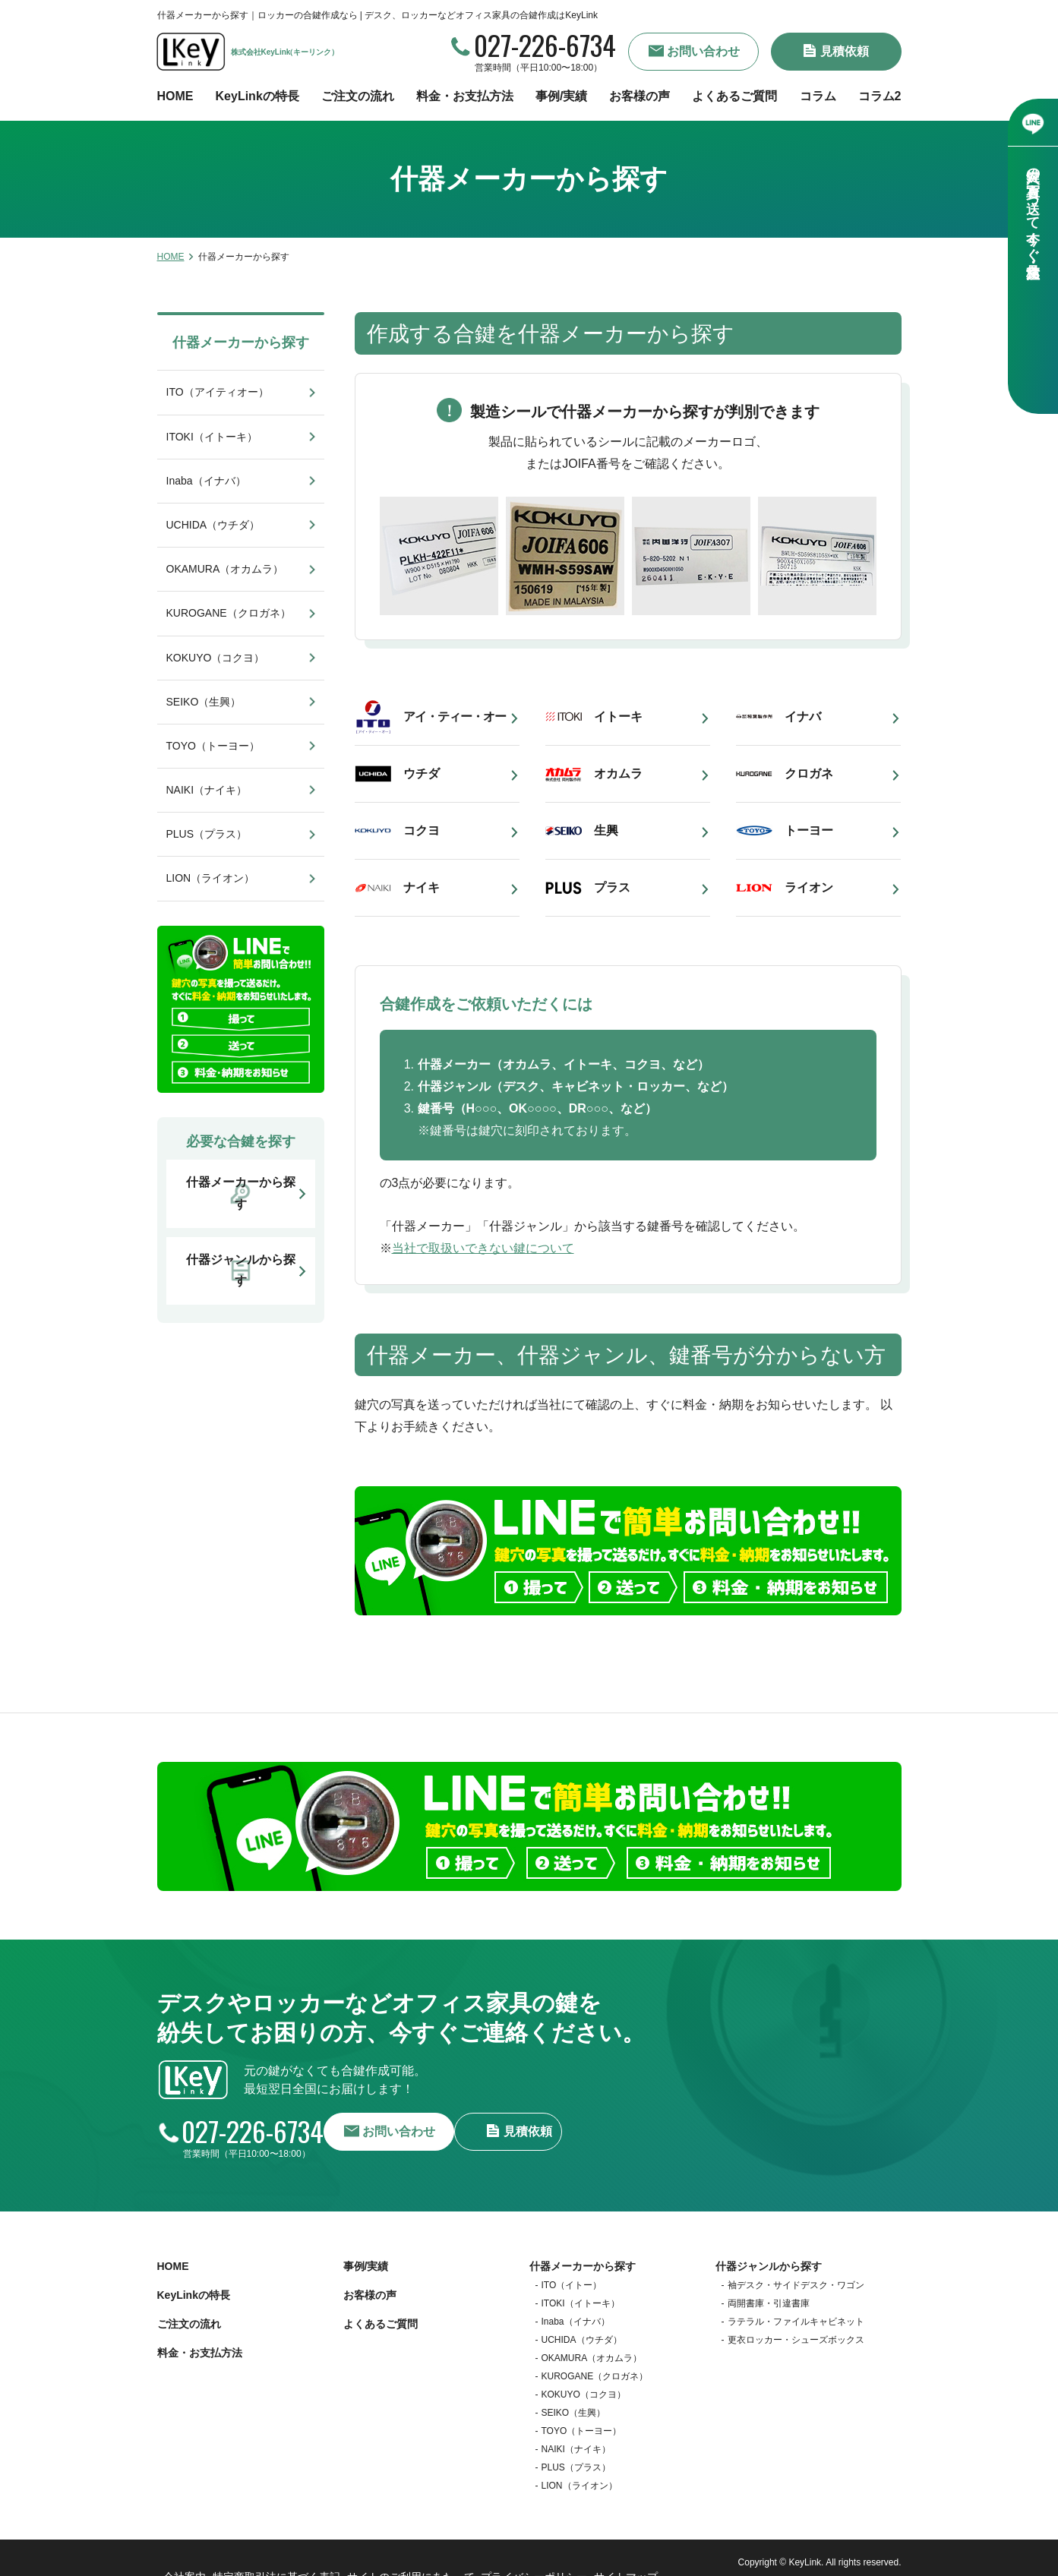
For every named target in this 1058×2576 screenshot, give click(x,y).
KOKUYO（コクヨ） (215, 658)
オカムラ (618, 773)
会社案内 (181, 2553)
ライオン (809, 887)
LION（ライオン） (210, 878)
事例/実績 (561, 96)
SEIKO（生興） (204, 702)
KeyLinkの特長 (257, 96)
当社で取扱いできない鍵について (483, 1248)
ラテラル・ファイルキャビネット (796, 2312)
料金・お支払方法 (464, 96)
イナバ (803, 716)
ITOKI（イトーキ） (211, 437)
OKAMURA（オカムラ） (225, 569)
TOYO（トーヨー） (213, 746)
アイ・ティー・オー (454, 716)
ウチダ (421, 773)
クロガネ (809, 773)
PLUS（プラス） (207, 834)
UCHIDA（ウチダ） (213, 525)
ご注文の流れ (357, 96)
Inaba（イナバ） (206, 481)
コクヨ (421, 830)
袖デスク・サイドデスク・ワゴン (796, 2276)
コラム (818, 96)
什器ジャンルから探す (768, 2257)
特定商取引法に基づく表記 (278, 2553)
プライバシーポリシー (537, 2553)
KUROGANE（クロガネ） (228, 613)
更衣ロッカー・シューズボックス (796, 2330)
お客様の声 (639, 96)
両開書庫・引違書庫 (769, 2294)
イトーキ (618, 716)
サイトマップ (634, 2553)
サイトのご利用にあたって (412, 2553)
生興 (606, 830)
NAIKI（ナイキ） (207, 790)
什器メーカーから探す (240, 342)
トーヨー (809, 830)
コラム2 (880, 96)
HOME (175, 96)
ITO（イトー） (572, 2276)
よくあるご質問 (734, 96)
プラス (612, 887)
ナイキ (421, 887)
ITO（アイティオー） (217, 392)
